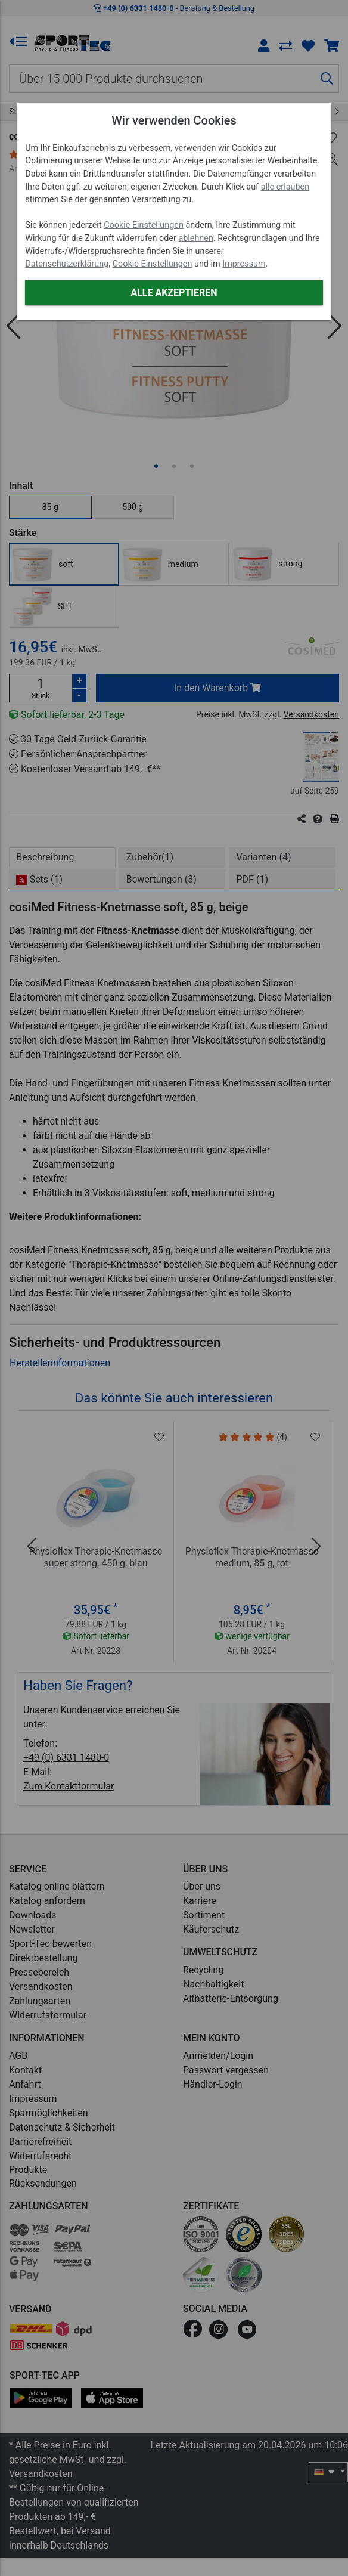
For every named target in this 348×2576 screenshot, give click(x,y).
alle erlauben (285, 187)
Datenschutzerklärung (66, 264)
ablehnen (195, 238)
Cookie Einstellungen (144, 225)
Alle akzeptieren (173, 292)
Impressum (243, 264)
